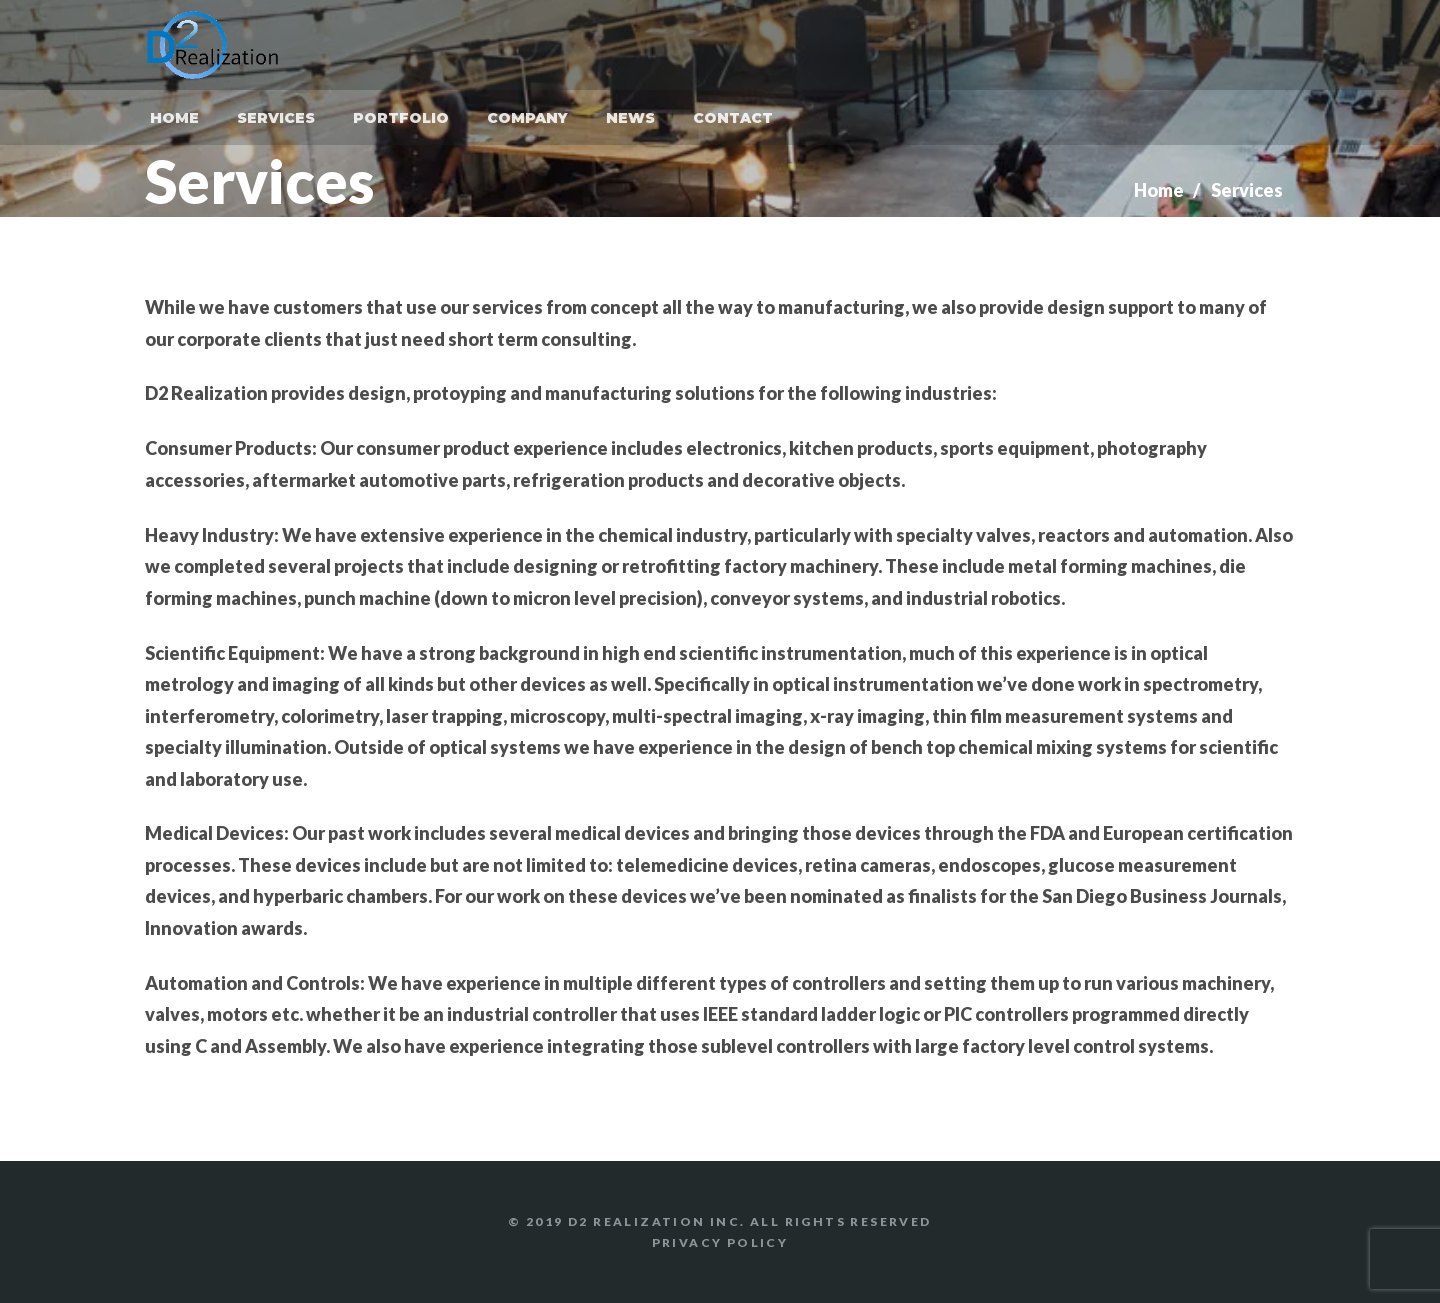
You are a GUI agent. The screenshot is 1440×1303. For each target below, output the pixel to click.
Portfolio (401, 118)
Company (527, 118)
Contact (733, 118)
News (630, 118)
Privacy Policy (720, 1242)
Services (276, 118)
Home (174, 118)
